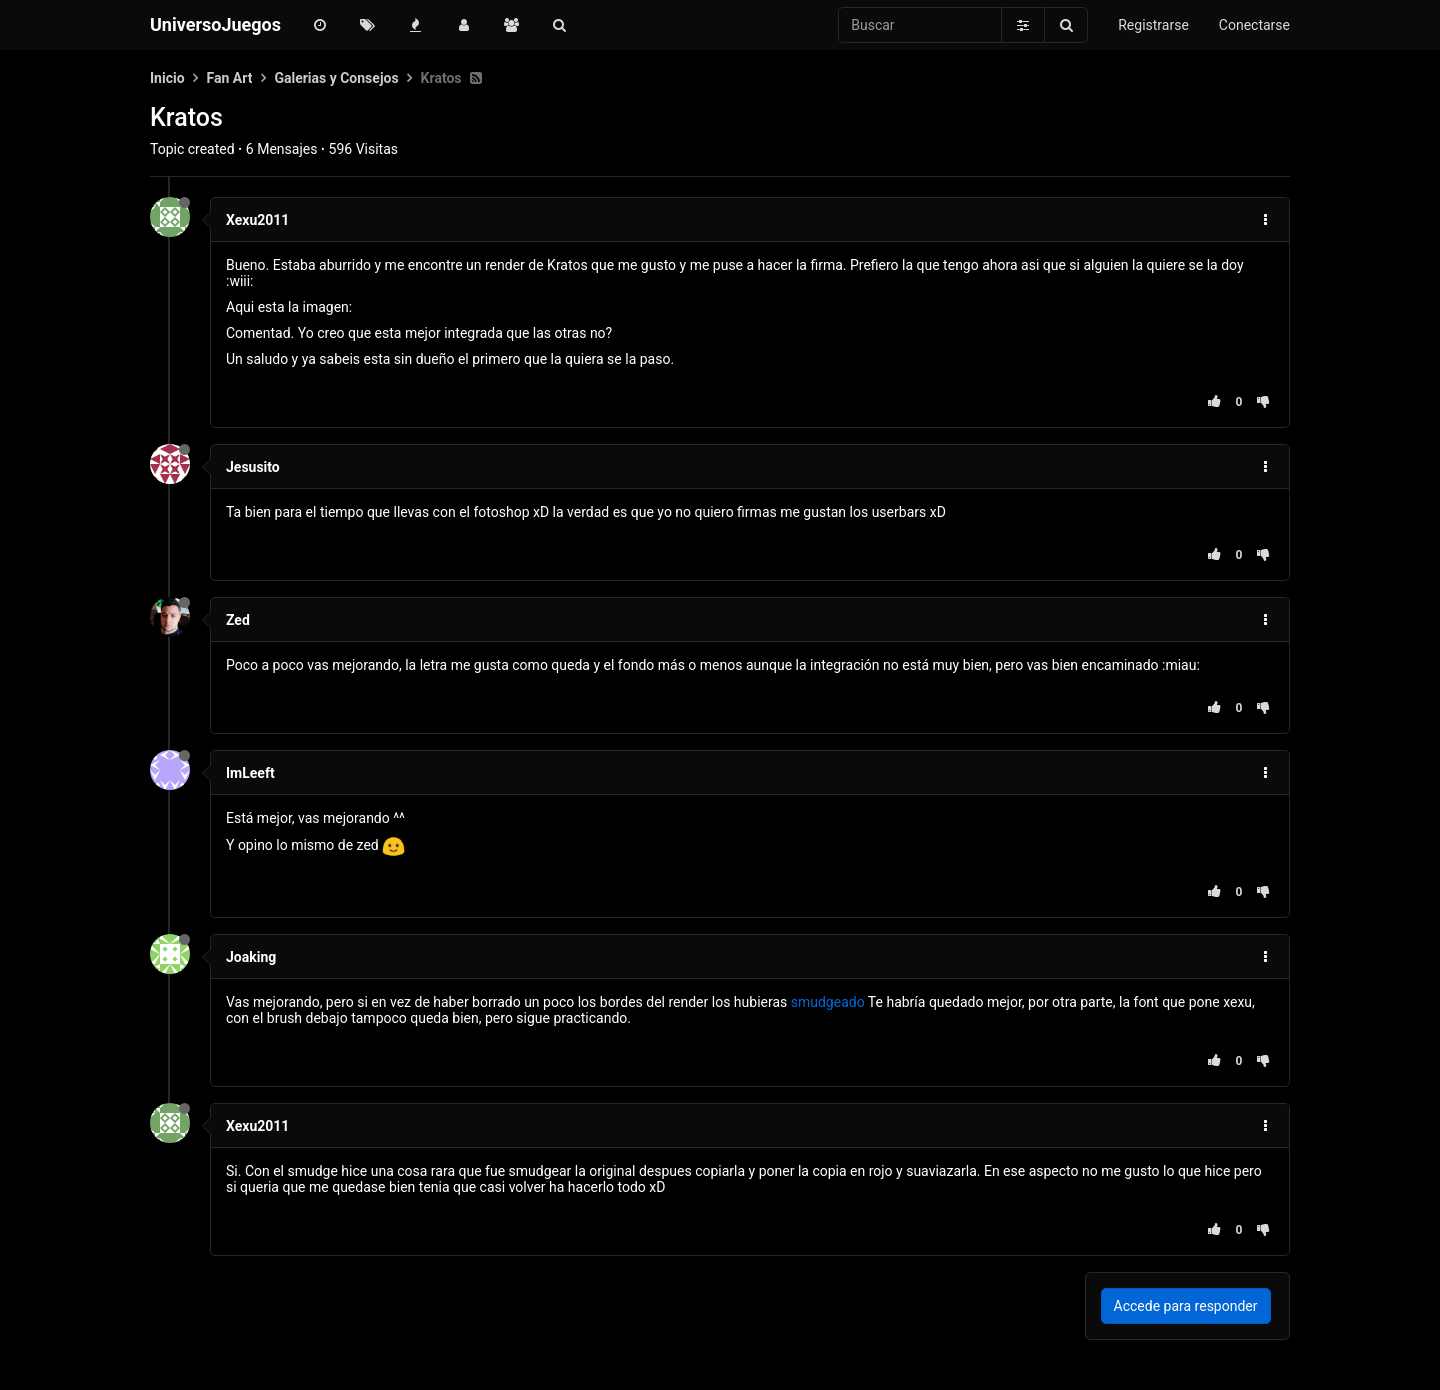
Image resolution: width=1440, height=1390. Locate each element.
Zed (238, 620)
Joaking (251, 957)
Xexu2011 (257, 220)
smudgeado (828, 1002)
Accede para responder (1186, 1306)
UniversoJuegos (215, 24)
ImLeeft (250, 773)
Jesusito (253, 467)
